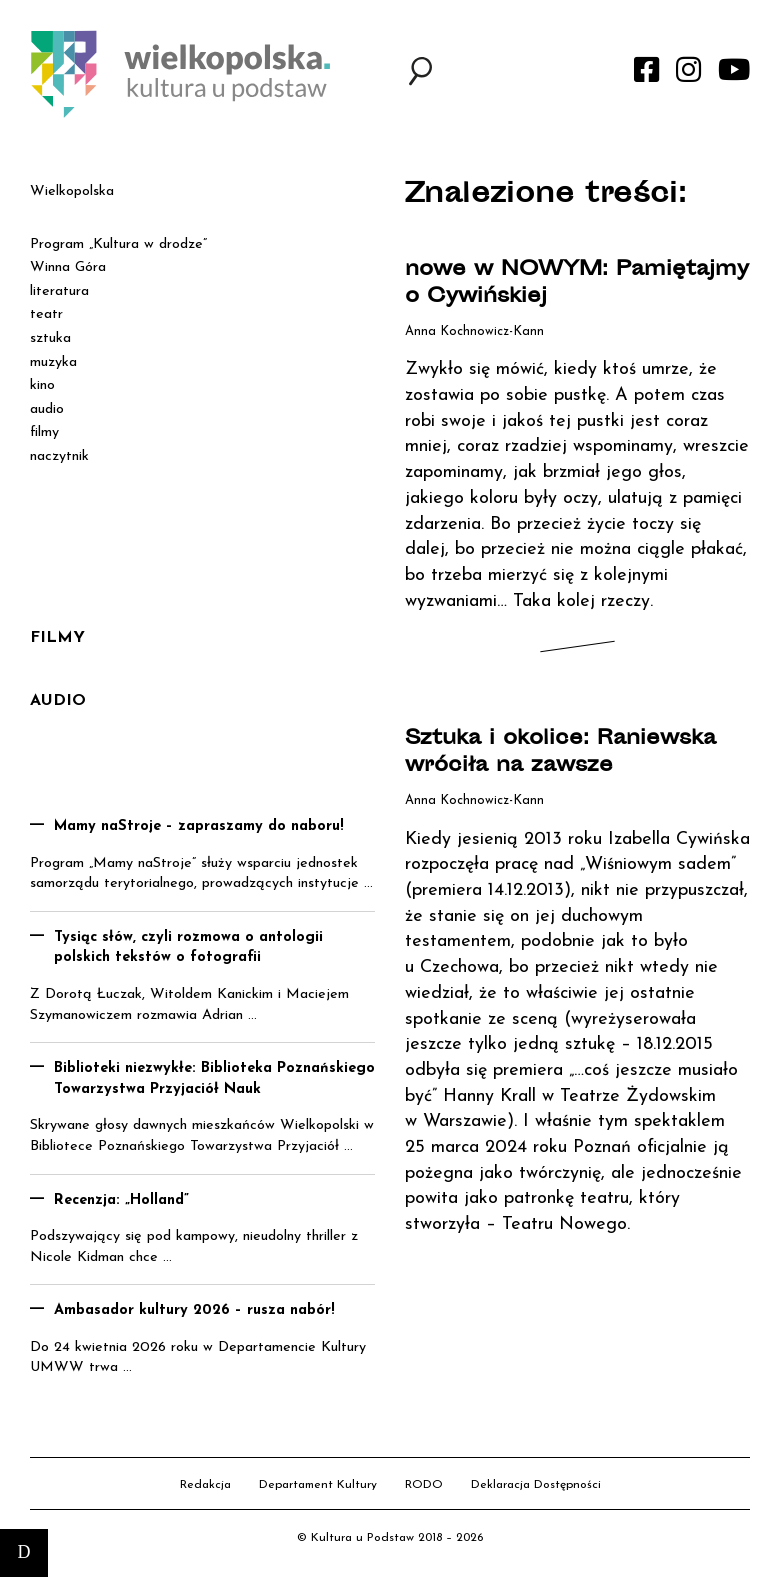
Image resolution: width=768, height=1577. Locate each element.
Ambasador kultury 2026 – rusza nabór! (194, 1310)
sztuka (50, 338)
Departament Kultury (318, 1485)
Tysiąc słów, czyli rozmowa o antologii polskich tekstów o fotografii (188, 948)
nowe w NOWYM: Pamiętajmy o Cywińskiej (577, 284)
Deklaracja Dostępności (536, 1485)
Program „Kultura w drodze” (118, 244)
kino (42, 385)
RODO (424, 1485)
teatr (46, 314)
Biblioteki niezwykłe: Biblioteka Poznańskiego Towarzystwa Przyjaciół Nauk (214, 1079)
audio (47, 409)
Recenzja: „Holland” (121, 1200)
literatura (59, 291)
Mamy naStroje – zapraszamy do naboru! (199, 826)
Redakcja (205, 1485)
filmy (44, 432)
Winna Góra (68, 267)
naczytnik (59, 456)
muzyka (53, 362)
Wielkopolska (72, 191)
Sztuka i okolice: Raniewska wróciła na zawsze (560, 753)
